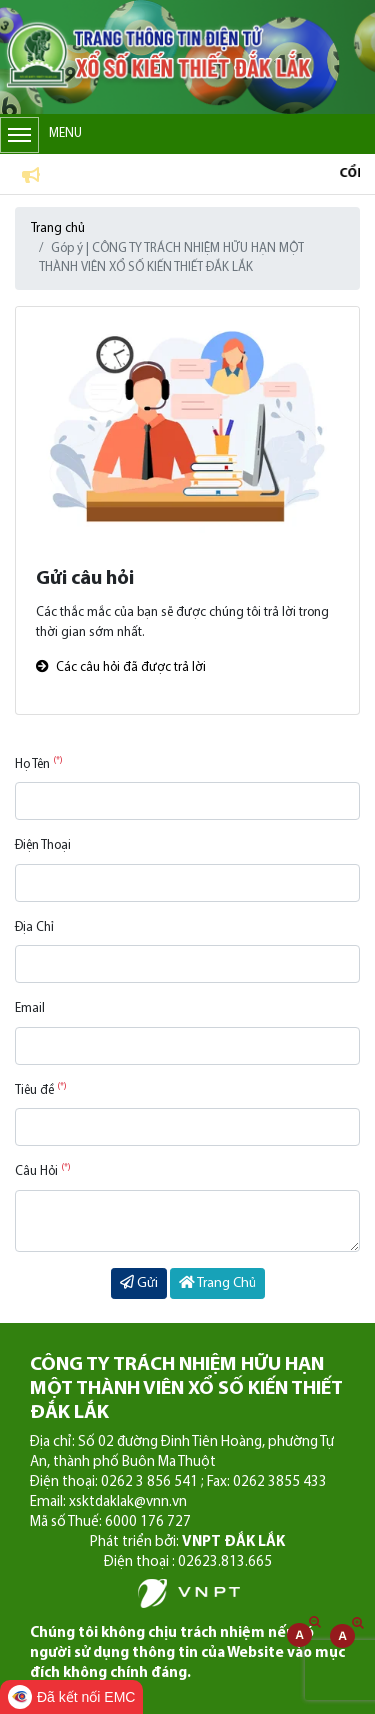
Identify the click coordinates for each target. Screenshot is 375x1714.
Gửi (139, 1283)
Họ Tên (39, 763)
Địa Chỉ (34, 927)
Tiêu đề (41, 1089)
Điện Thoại (43, 845)
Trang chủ (58, 228)
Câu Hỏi (43, 1170)
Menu (41, 135)
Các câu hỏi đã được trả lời (121, 667)
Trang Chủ (217, 1283)
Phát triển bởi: (187, 1542)
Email (30, 1008)
